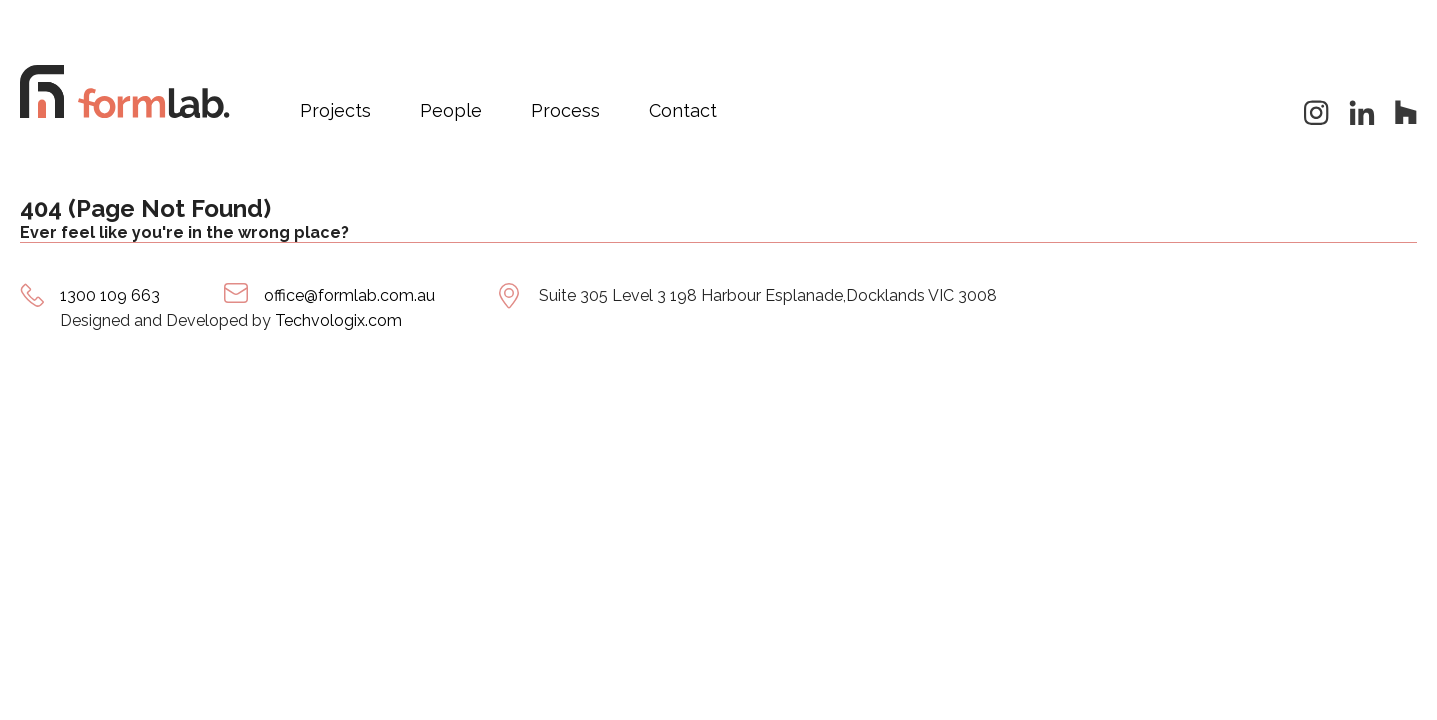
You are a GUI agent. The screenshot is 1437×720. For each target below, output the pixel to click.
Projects (335, 110)
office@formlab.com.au (349, 295)
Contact (683, 110)
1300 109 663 (110, 295)
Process (565, 110)
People (451, 110)
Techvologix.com (338, 320)
